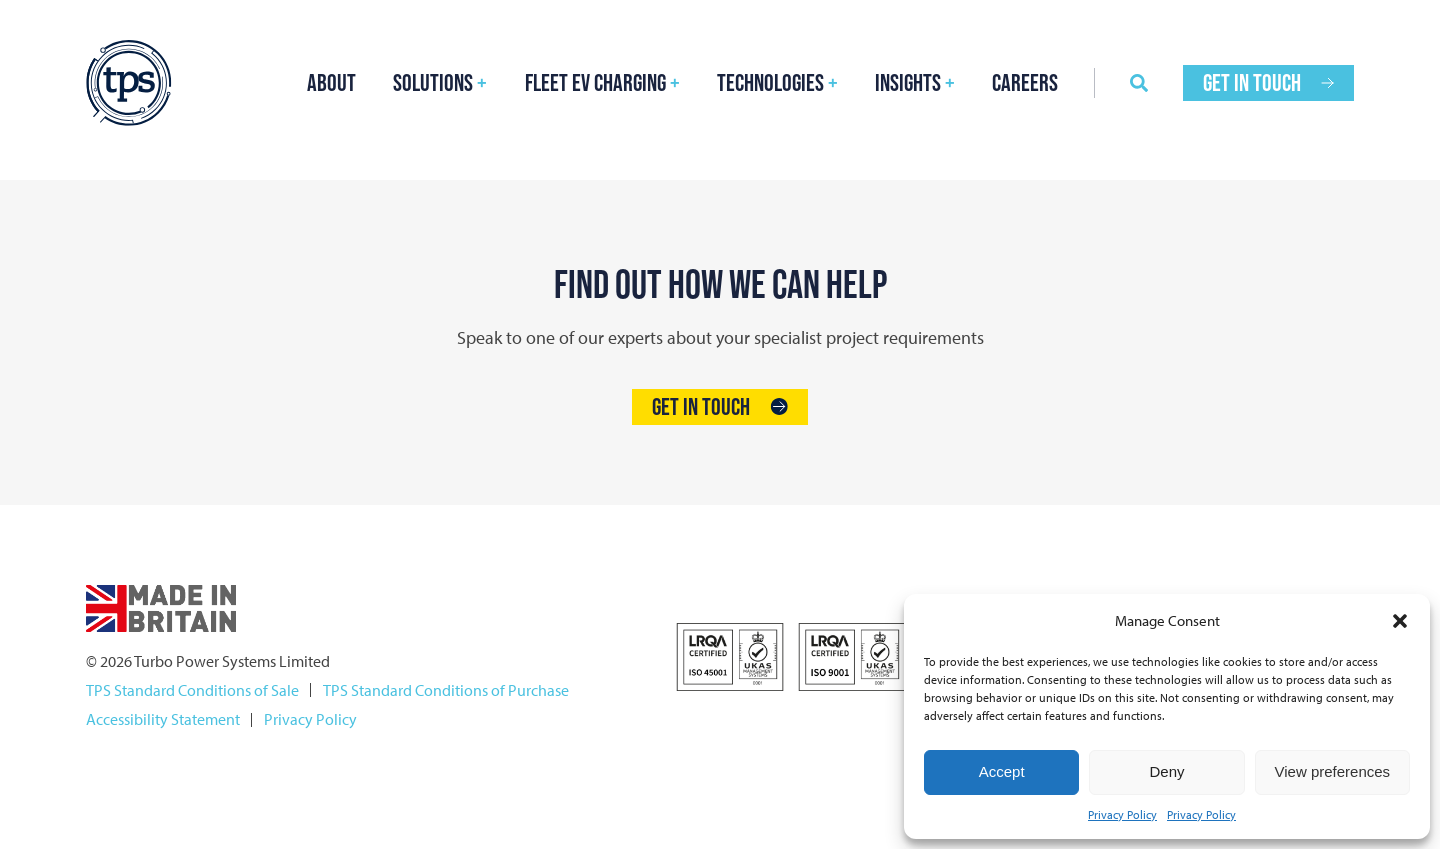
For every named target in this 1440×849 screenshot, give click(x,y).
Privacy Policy (1122, 814)
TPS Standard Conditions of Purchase (446, 690)
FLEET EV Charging (595, 82)
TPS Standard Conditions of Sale (192, 690)
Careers (1025, 82)
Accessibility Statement (163, 719)
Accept (1002, 771)
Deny (1166, 771)
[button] (1400, 621)
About (331, 82)
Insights (908, 82)
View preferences (1333, 771)
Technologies (770, 82)
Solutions (433, 82)
